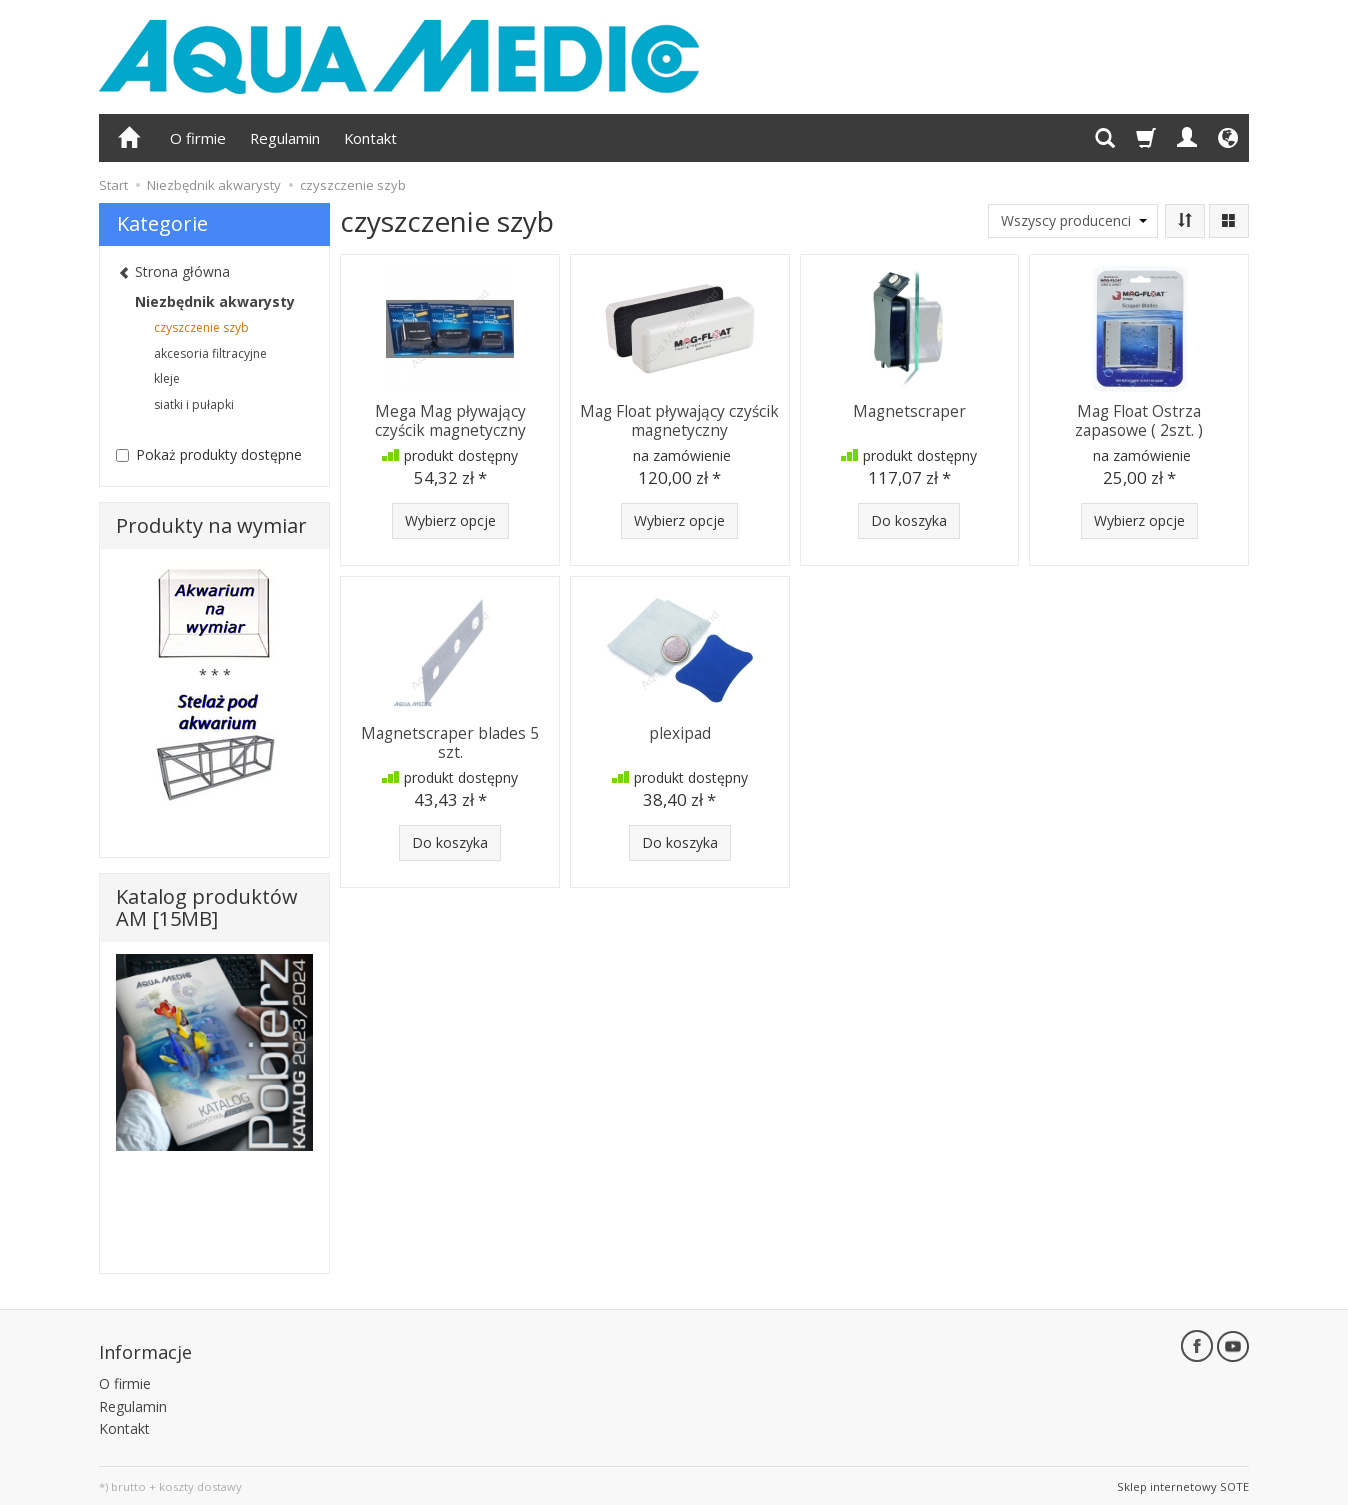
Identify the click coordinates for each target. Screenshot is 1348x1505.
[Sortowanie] (1185, 221)
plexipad (680, 732)
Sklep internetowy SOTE (1183, 1484)
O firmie (198, 138)
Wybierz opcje (450, 520)
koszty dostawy (200, 1484)
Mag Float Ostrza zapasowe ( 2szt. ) (1139, 419)
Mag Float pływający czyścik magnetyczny (679, 419)
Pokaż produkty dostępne (209, 454)
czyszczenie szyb (201, 327)
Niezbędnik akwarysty (215, 301)
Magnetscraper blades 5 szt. (450, 741)
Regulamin (285, 138)
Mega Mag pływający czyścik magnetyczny (450, 419)
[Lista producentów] (1073, 221)
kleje (167, 378)
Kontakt (370, 138)
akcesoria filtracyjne (210, 353)
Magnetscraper (909, 410)
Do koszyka (909, 520)
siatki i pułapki (194, 404)
